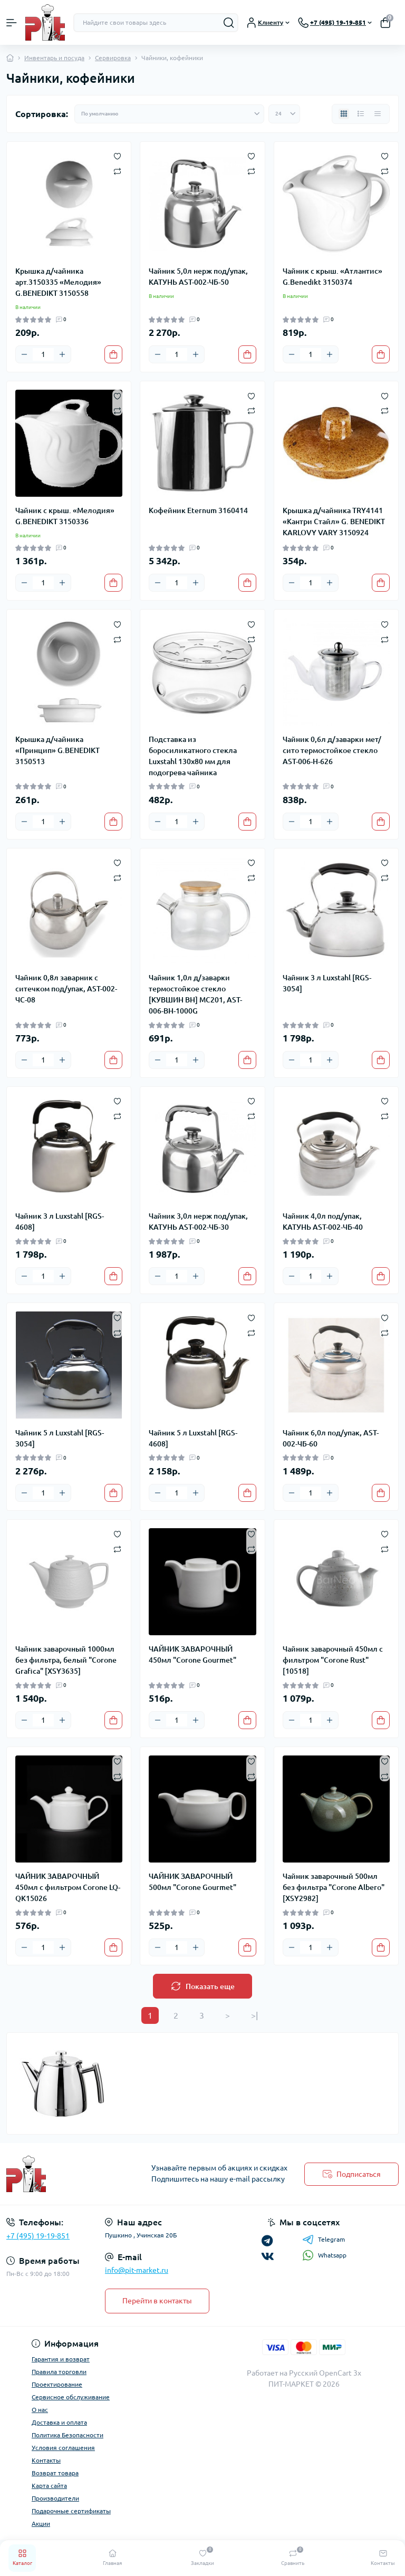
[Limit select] (284, 113)
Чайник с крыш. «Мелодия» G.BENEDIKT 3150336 (64, 516)
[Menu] (11, 22)
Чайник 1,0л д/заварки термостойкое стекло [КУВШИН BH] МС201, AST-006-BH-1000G (195, 994)
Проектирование (57, 2384)
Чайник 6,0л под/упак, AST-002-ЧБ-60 (331, 1438)
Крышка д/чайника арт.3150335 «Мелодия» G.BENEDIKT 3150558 (58, 282)
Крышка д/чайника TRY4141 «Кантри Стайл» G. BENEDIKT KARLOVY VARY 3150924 (334, 521)
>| (254, 2015)
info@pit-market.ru (136, 2270)
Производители (55, 2498)
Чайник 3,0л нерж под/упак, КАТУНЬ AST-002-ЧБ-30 (198, 1221)
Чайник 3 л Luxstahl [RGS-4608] (59, 1221)
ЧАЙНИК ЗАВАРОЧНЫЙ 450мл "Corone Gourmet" (192, 1654)
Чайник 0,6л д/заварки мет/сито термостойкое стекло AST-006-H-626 (332, 750)
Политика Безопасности (67, 2435)
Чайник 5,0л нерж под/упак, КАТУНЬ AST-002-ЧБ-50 (198, 276)
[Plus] (62, 354)
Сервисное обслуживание (71, 2397)
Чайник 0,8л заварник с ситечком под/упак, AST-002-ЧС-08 (66, 988)
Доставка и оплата (59, 2422)
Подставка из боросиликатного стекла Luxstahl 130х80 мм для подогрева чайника (193, 756)
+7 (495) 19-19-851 (38, 2236)
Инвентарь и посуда (54, 57)
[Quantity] (43, 354)
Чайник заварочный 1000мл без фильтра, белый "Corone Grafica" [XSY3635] (66, 1660)
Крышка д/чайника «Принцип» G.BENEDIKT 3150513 (57, 750)
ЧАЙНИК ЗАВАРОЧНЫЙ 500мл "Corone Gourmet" (192, 1882)
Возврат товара (55, 2472)
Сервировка (113, 57)
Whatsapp (324, 2255)
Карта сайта (49, 2485)
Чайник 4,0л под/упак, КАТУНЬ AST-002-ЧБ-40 (323, 1221)
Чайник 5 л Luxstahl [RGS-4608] (193, 1438)
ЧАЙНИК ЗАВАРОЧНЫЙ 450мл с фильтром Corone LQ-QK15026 (67, 1887)
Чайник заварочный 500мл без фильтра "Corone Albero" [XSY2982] (333, 1887)
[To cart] (113, 354)
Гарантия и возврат (61, 2359)
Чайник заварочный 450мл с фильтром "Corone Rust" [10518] (333, 1660)
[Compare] (117, 170)
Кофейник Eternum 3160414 (198, 510)
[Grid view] (344, 114)
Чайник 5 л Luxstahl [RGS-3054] (59, 1438)
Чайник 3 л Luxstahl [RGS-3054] (327, 983)
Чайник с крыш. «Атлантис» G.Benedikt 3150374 (332, 276)
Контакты (46, 2460)
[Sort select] (169, 113)
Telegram (323, 2239)
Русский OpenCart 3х (325, 2373)
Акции (41, 2523)
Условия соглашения (63, 2447)
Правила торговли (59, 2371)
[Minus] (24, 354)
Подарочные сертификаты (71, 2510)
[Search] (229, 22)
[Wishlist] (117, 155)
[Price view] (377, 114)
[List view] (360, 114)
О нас (40, 2409)
